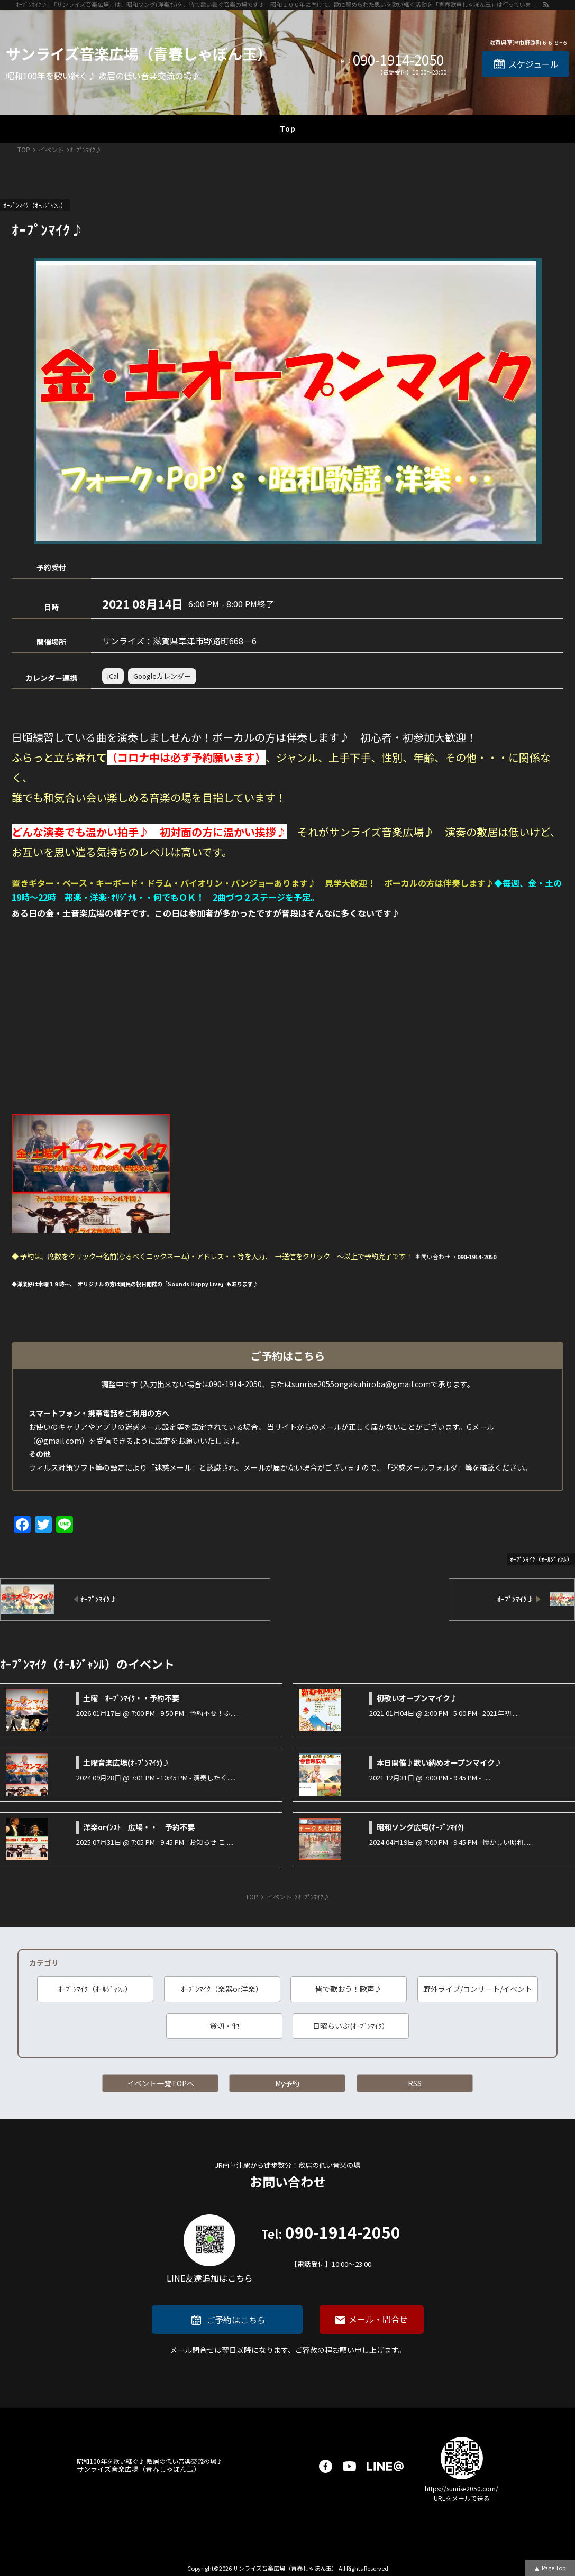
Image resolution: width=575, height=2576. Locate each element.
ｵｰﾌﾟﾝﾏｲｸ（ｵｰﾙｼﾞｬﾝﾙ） (95, 1988)
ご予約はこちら (236, 2319)
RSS (415, 2083)
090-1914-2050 (398, 60)
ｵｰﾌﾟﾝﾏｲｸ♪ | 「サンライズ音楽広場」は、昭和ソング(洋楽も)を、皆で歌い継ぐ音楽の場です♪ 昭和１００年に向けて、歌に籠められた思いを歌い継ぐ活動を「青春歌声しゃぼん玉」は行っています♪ (279, 4)
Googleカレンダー (162, 676)
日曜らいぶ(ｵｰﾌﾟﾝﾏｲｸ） (351, 2025)
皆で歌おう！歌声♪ (348, 1988)
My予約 (287, 2083)
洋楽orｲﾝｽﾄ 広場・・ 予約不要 (139, 1827)
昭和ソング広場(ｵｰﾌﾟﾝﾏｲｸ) (420, 1827)
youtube (349, 2466)
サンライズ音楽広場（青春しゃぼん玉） (139, 53)
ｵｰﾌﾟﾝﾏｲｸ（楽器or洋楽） (222, 1988)
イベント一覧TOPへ (160, 2083)
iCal (112, 676)
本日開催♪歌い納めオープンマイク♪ (439, 1762)
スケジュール (533, 64)
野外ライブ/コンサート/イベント (477, 1988)
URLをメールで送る (462, 2498)
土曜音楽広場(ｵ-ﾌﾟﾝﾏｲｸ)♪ (126, 1762)
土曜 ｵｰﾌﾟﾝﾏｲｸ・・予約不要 (131, 1698)
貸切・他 (224, 2025)
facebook (325, 2466)
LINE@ (385, 2466)
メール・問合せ (378, 2319)
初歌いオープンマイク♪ (417, 1698)
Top (288, 128)
